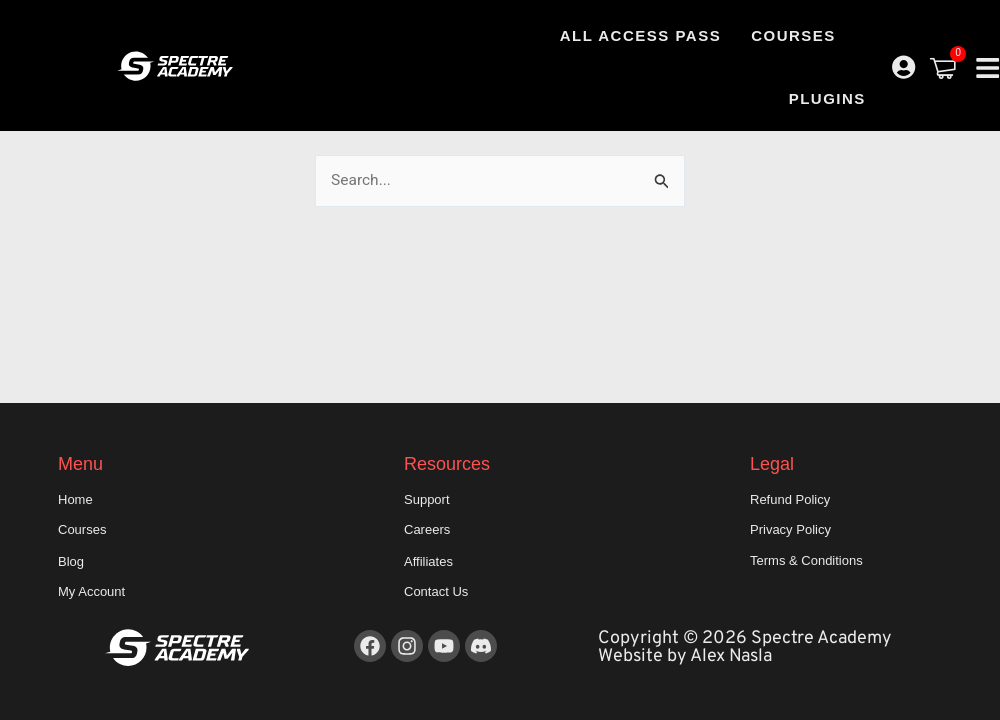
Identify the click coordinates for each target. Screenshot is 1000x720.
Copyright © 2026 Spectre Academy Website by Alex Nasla (745, 647)
